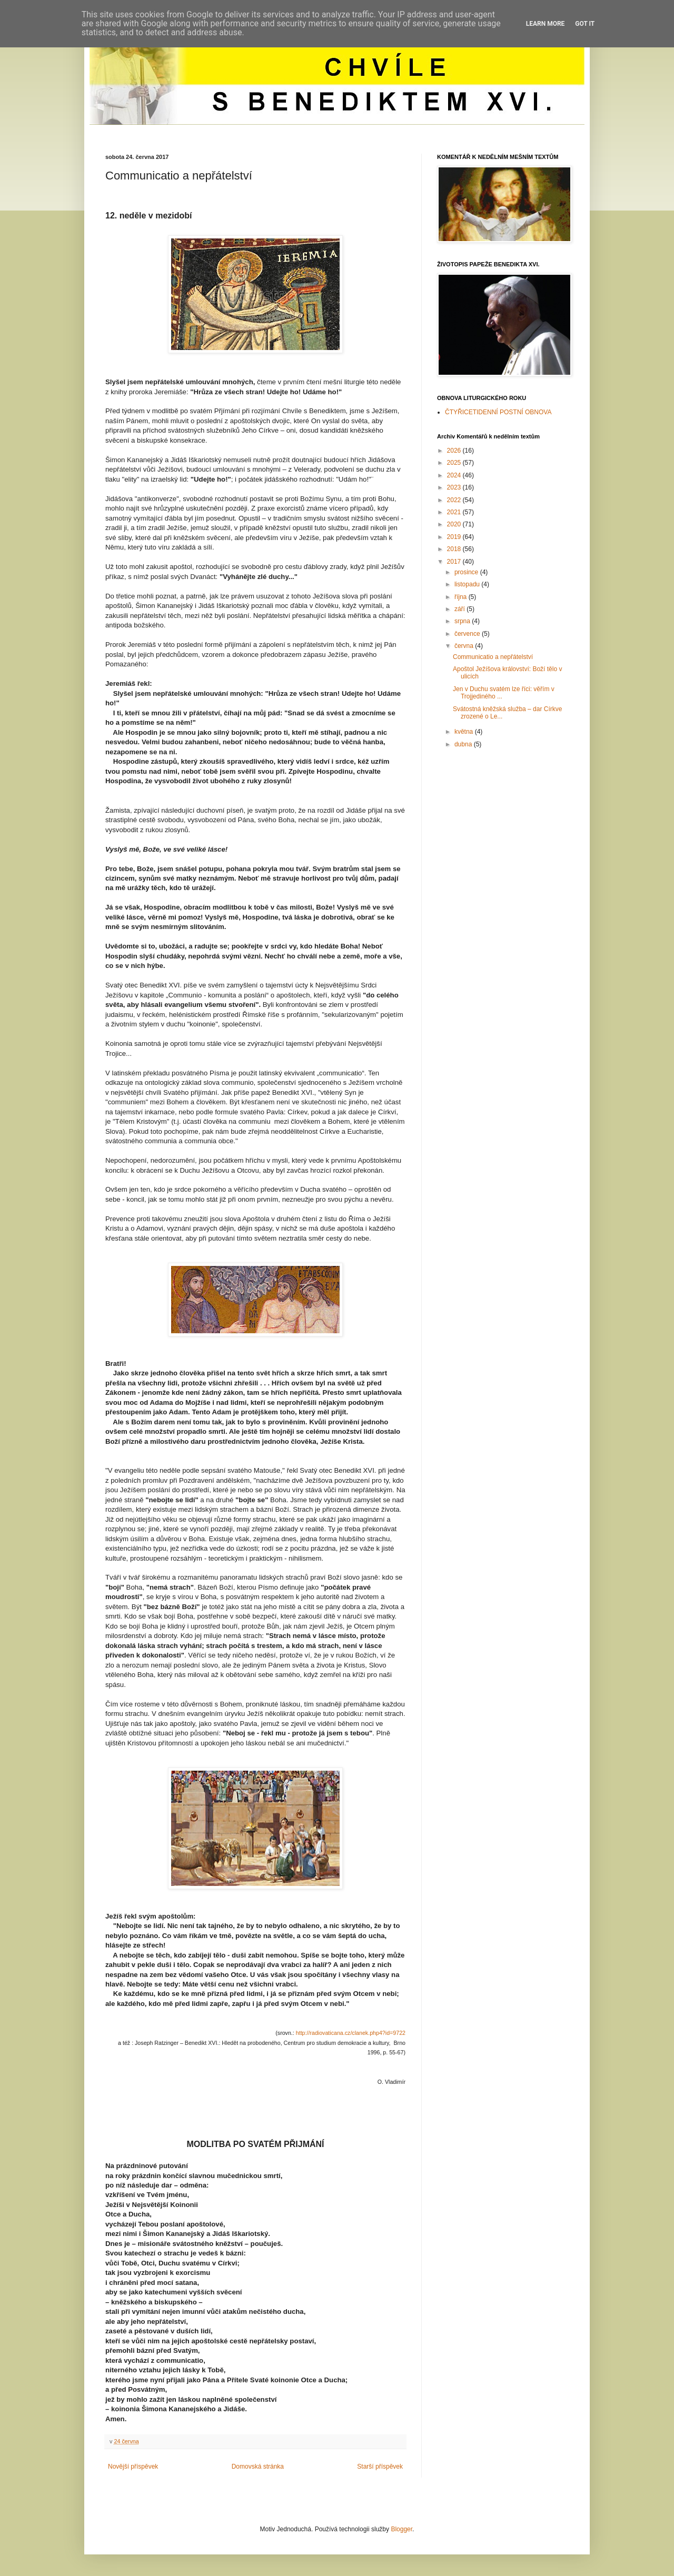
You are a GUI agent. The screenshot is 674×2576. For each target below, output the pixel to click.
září (460, 609)
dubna (464, 744)
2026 (455, 450)
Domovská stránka (258, 2466)
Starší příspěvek (380, 2466)
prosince (467, 572)
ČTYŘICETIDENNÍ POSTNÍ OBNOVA (498, 412)
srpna (463, 621)
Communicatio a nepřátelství (493, 657)
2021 (455, 512)
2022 (455, 500)
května (464, 731)
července (468, 633)
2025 (455, 462)
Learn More (545, 23)
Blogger (401, 2529)
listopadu (467, 584)
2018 (455, 549)
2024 (455, 475)
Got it (584, 23)
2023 (455, 487)
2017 (455, 561)
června (464, 646)
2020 (455, 524)
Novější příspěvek (133, 2466)
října (461, 597)
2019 (455, 537)
